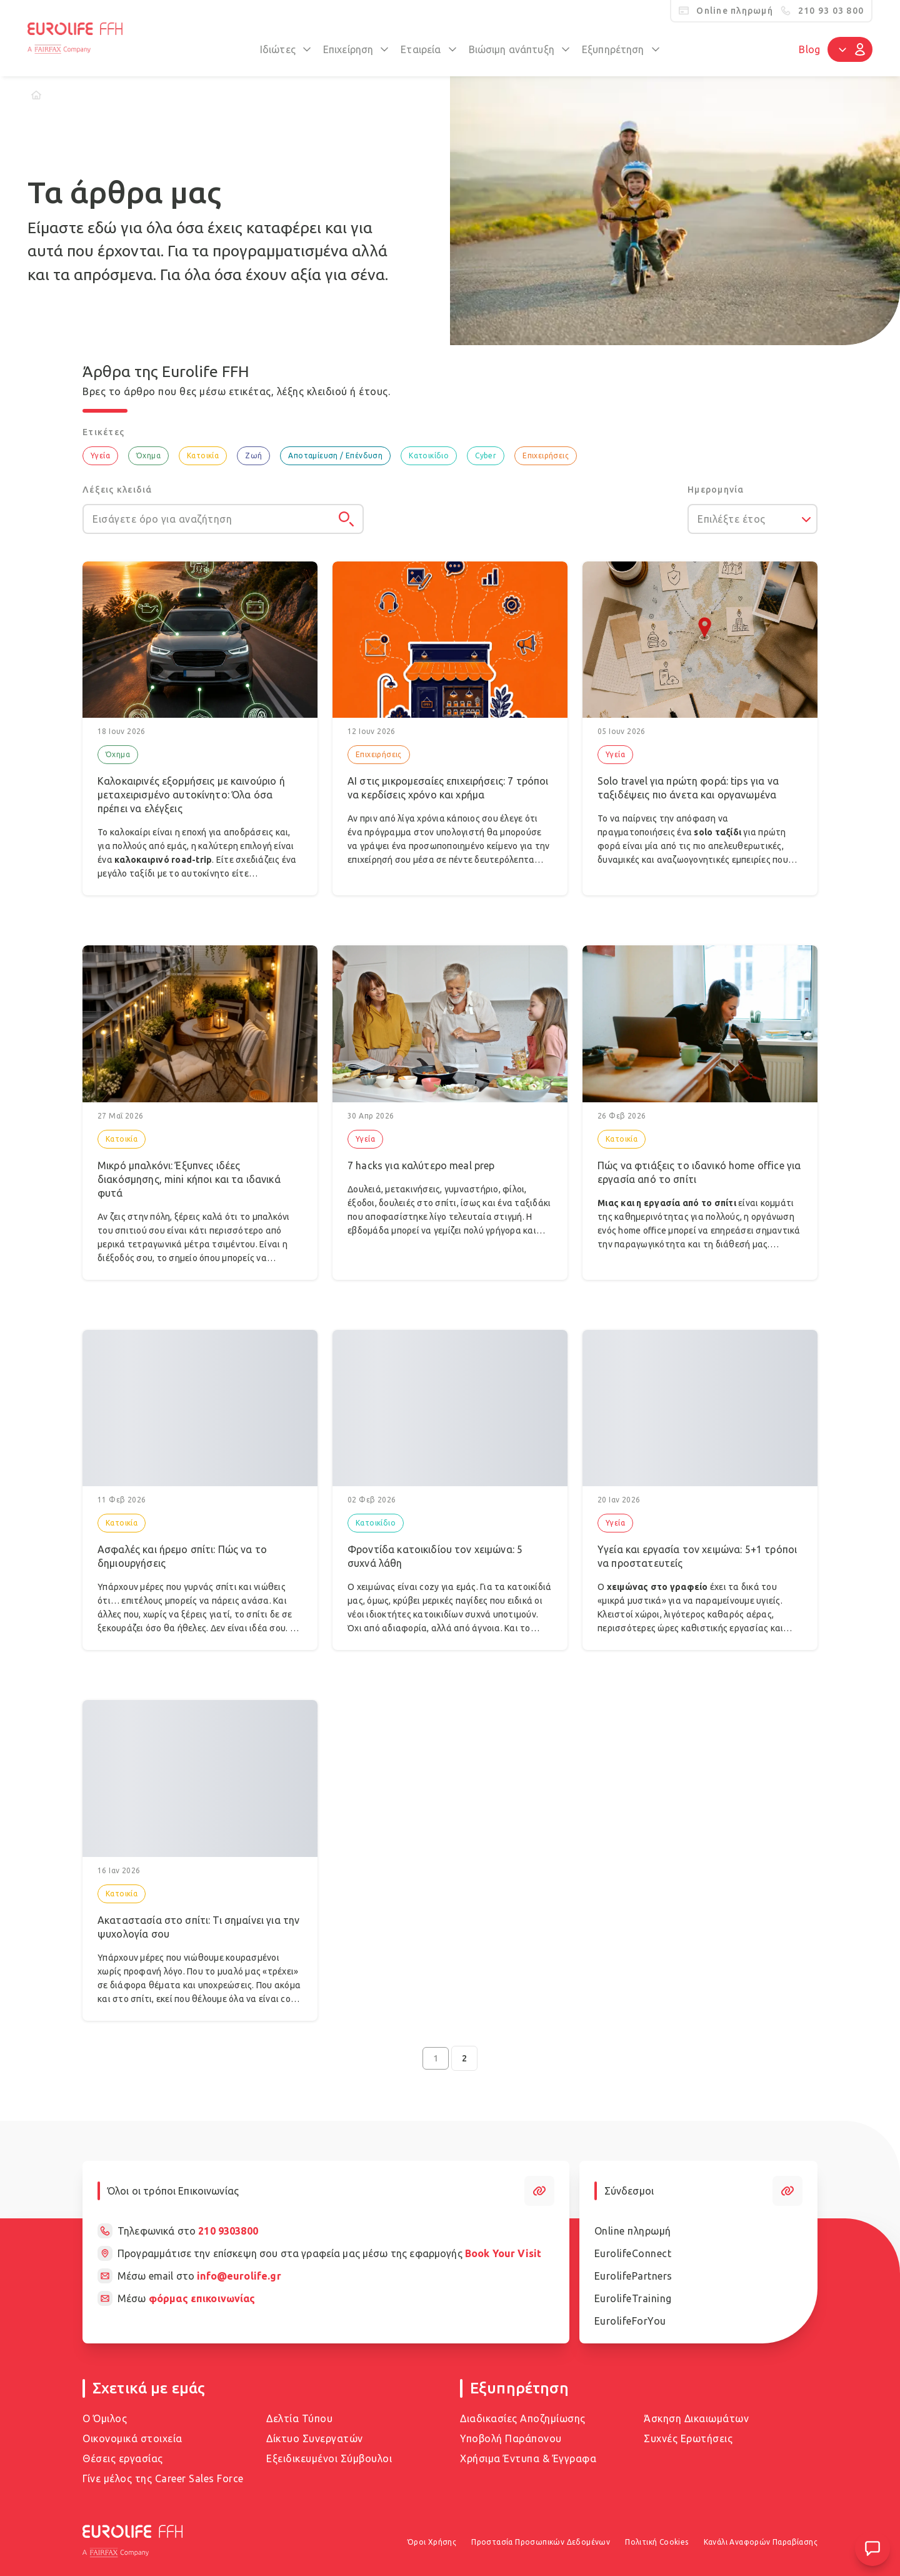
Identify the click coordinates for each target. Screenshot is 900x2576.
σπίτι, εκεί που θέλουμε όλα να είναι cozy (215, 1999)
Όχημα (148, 455)
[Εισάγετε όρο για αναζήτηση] (223, 519)
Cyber (485, 455)
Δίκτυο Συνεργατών (314, 2438)
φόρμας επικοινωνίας (202, 2298)
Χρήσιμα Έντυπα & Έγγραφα (528, 2458)
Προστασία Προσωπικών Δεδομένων (540, 2542)
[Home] (36, 95)
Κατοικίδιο (429, 455)
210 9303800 (228, 2230)
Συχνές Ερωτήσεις (688, 2438)
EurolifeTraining (633, 2298)
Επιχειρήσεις (545, 455)
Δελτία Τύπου (299, 2418)
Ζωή (253, 455)
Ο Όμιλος (104, 2418)
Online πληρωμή (632, 2230)
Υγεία (100, 455)
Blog (809, 49)
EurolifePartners (633, 2276)
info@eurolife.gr (239, 2276)
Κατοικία (203, 455)
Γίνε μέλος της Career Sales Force (163, 2478)
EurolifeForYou (630, 2321)
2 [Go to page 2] (464, 2058)
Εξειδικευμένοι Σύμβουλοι (329, 2458)
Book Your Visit (503, 2253)
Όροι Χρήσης (432, 2542)
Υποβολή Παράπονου (511, 2438)
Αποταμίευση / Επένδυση (335, 455)
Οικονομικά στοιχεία (132, 2438)
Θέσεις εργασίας (122, 2458)
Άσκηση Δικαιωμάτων (696, 2418)
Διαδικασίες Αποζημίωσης (523, 2418)
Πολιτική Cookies (656, 2542)
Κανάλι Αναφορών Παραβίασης (761, 2542)
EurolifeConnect (633, 2253)
